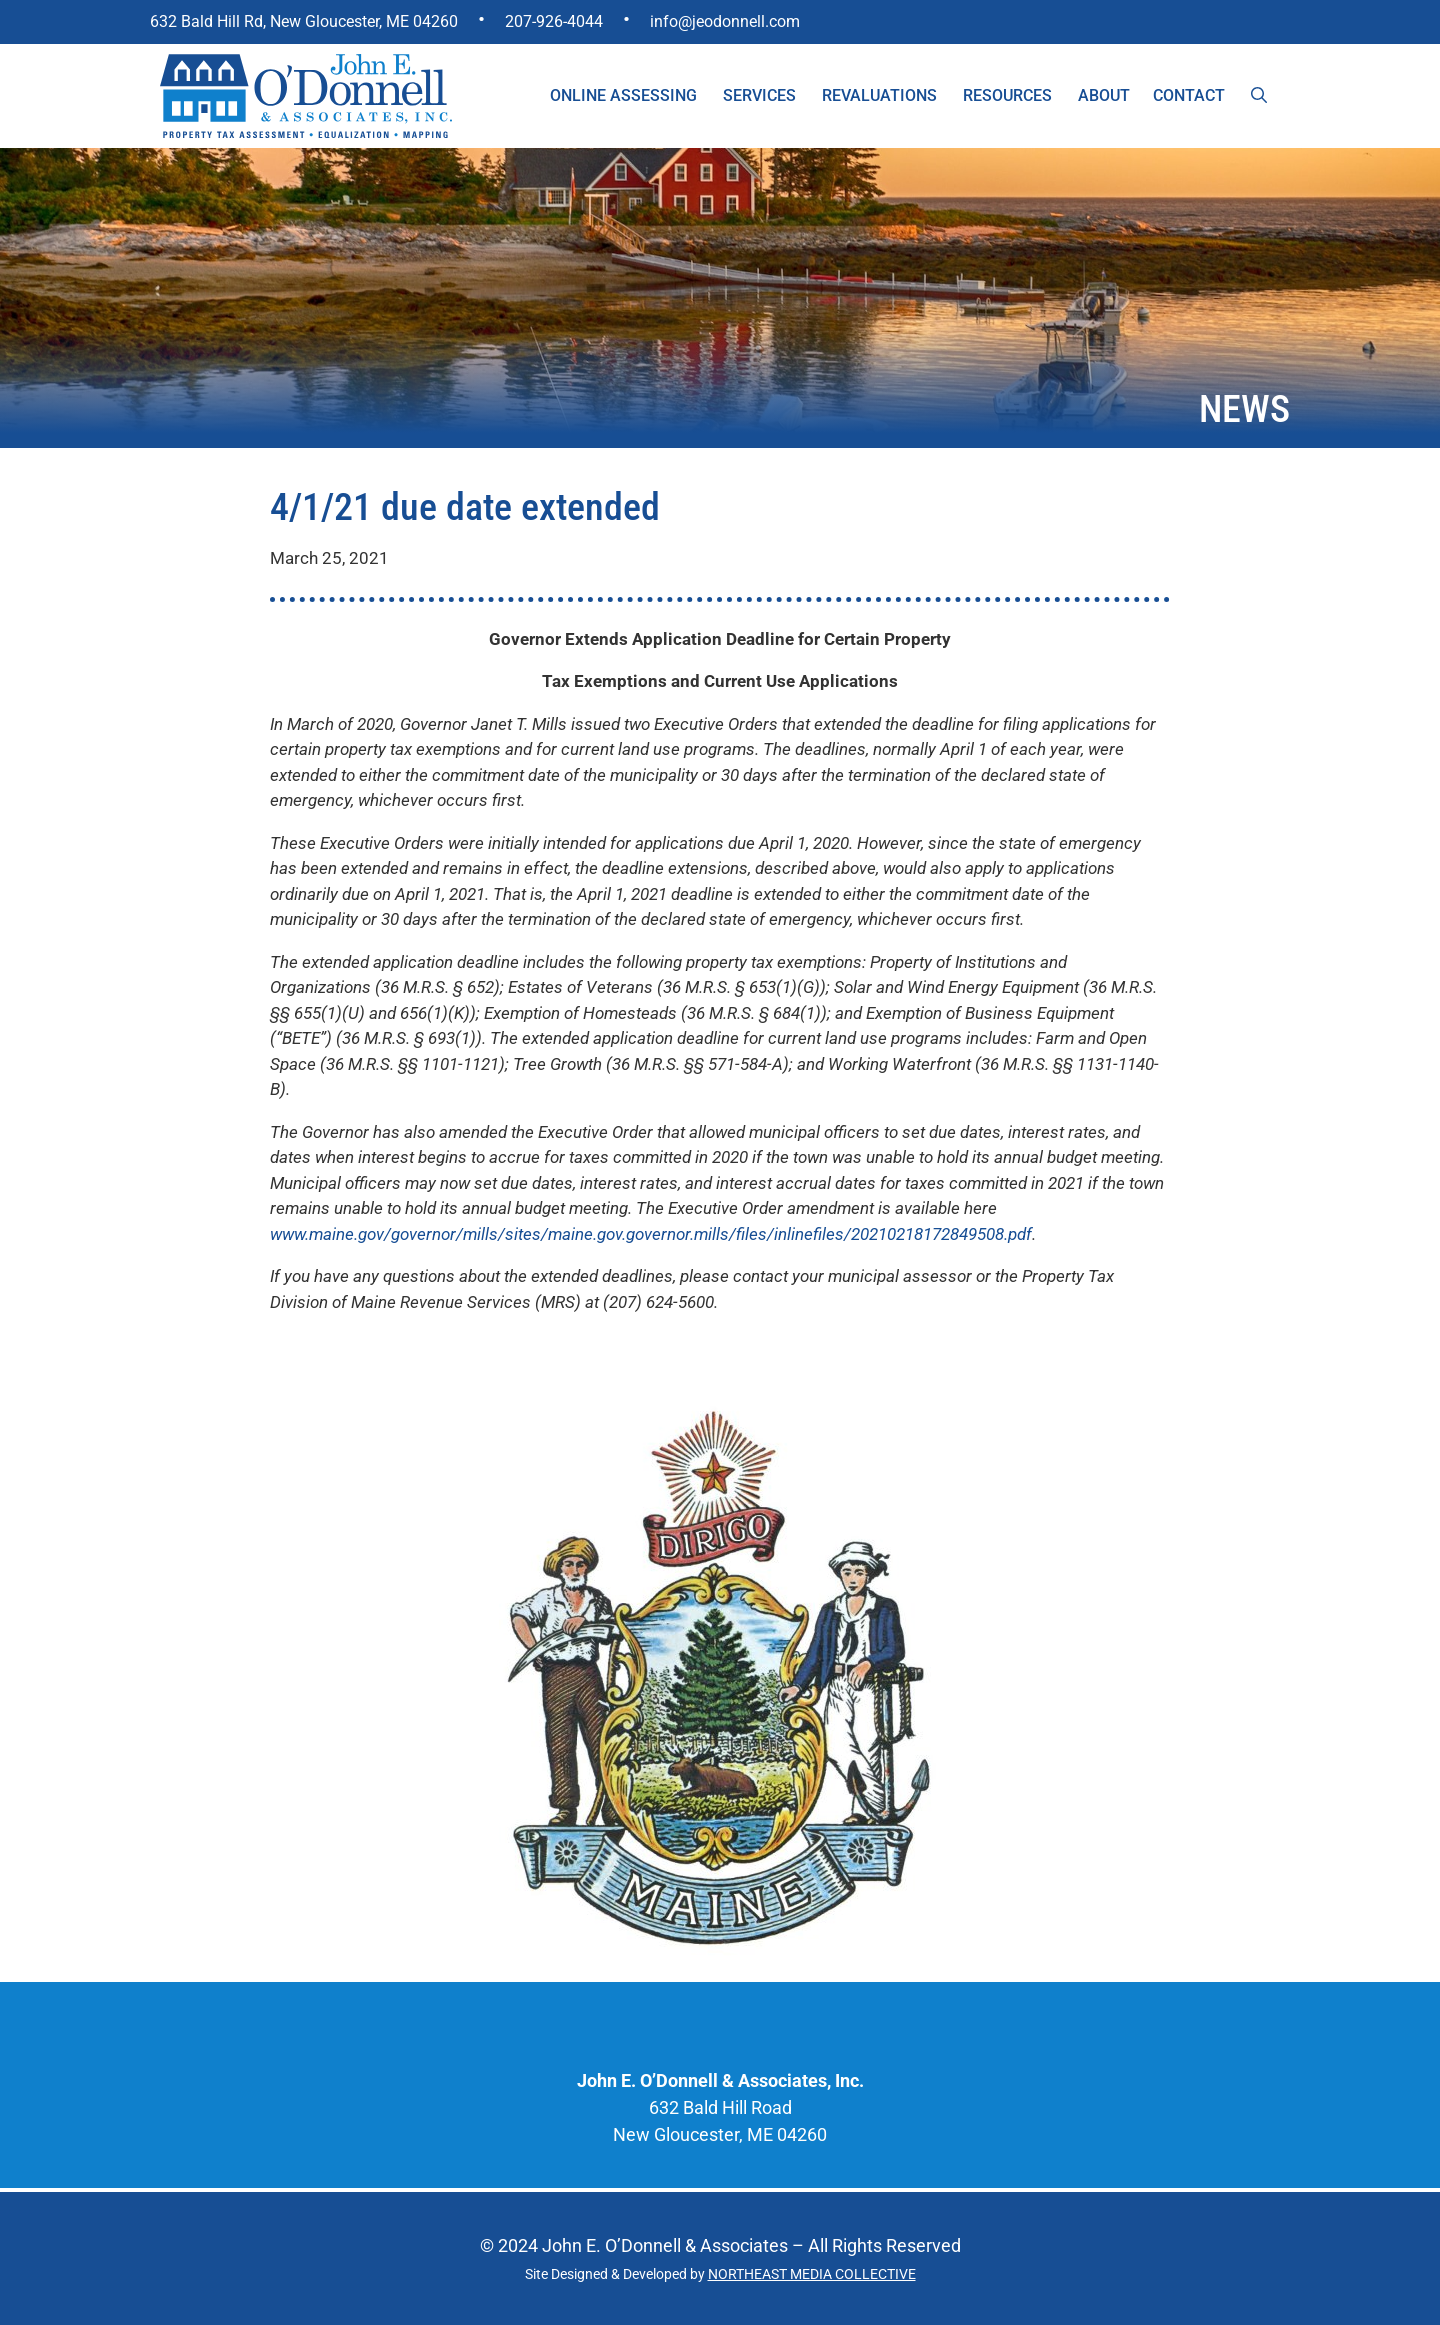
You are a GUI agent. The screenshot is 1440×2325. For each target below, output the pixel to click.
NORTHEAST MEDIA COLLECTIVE (812, 2274)
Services (759, 95)
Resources (1007, 95)
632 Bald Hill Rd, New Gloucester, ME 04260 (304, 21)
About (1104, 95)
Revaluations (879, 95)
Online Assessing (623, 95)
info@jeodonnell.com (725, 21)
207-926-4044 (554, 21)
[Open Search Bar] (1259, 96)
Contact (1189, 95)
